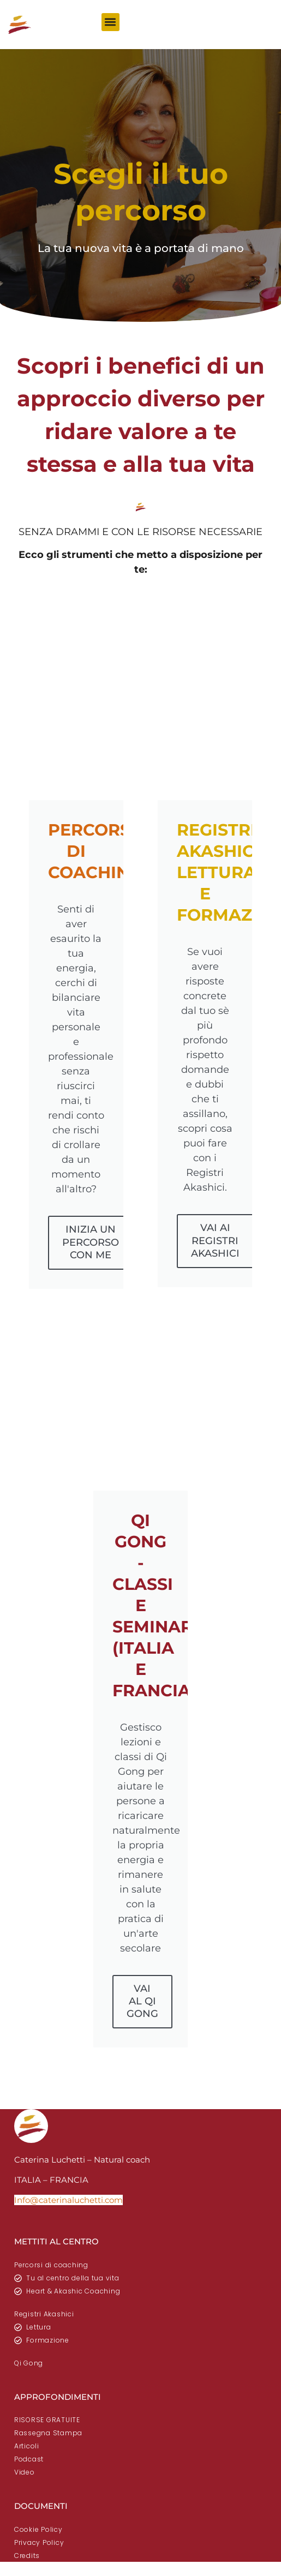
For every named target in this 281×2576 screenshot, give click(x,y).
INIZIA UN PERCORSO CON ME (90, 1242)
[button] (110, 22)
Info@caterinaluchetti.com (68, 2200)
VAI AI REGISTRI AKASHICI (215, 1240)
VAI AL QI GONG (142, 2001)
